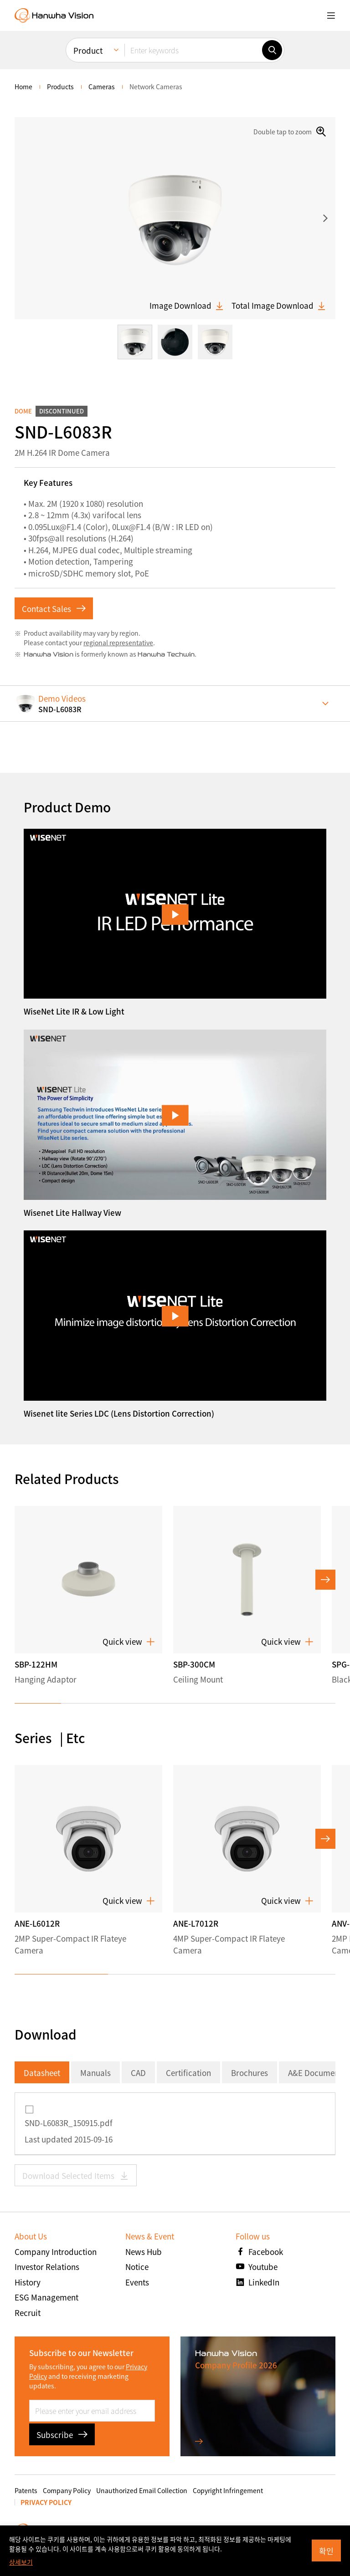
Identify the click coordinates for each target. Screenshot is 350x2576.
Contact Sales (54, 608)
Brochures (249, 2072)
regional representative (118, 642)
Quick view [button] (129, 1641)
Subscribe (62, 2434)
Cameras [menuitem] (101, 86)
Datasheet (42, 2072)
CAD (138, 2072)
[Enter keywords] (193, 50)
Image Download (186, 305)
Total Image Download (279, 305)
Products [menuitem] (60, 86)
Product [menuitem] (88, 50)
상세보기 (21, 2561)
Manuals (95, 2072)
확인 (326, 2550)
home (23, 86)
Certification (188, 2072)
